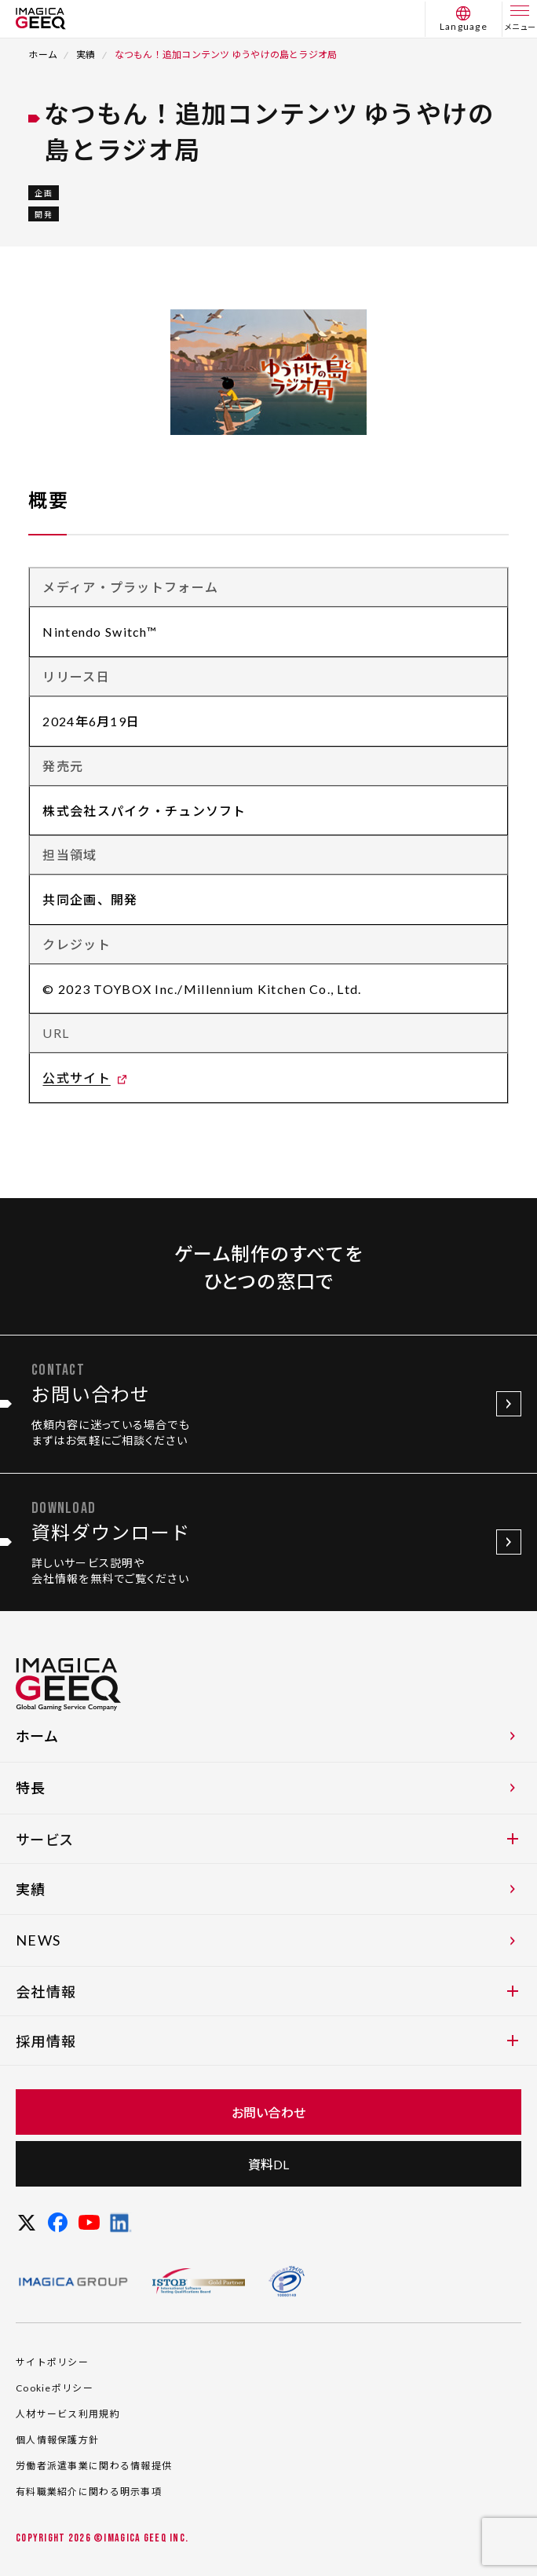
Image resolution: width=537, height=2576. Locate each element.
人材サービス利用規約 (68, 2414)
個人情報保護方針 (57, 2440)
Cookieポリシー (54, 2388)
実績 (85, 54)
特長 (268, 1787)
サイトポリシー (52, 2362)
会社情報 (267, 1992)
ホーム (42, 54)
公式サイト (76, 1077)
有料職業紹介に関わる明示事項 (89, 2491)
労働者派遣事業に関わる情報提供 (94, 2466)
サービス (267, 1839)
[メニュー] (519, 19)
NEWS (268, 1940)
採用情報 (267, 2041)
